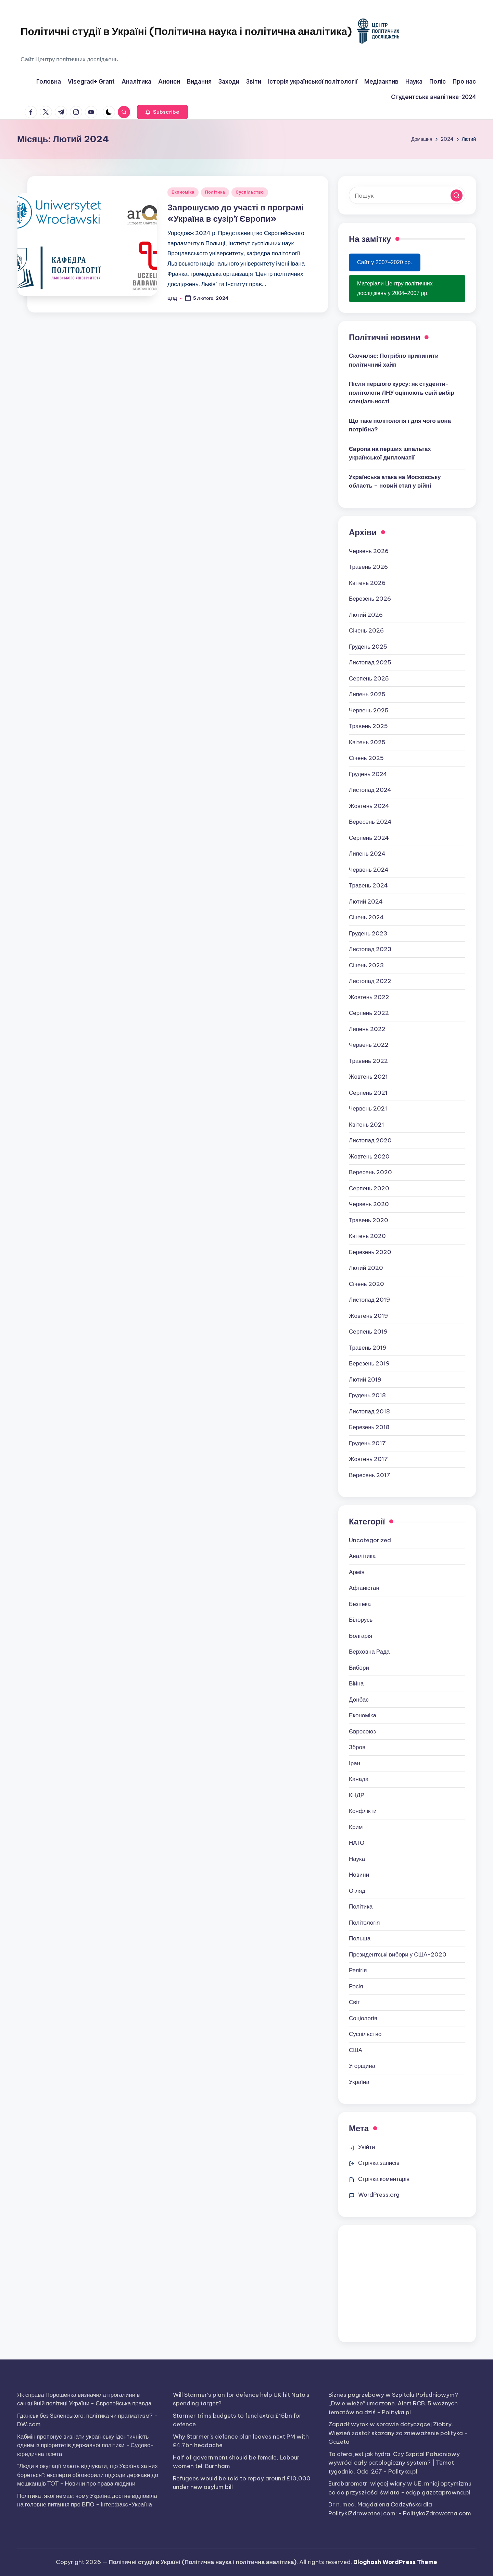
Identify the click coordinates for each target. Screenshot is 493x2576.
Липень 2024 (367, 853)
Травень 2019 (368, 1347)
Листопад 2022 (370, 981)
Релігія (358, 1970)
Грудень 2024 (368, 774)
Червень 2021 (368, 1108)
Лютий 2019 (365, 1379)
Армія (356, 1572)
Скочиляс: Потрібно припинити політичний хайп (394, 360)
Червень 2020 (369, 1204)
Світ (354, 2002)
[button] (162, 112)
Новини (359, 1874)
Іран (354, 1763)
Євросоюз (362, 1731)
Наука (357, 1859)
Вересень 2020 (370, 1172)
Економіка (183, 192)
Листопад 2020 (370, 1140)
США (355, 2050)
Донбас (359, 1699)
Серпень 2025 (369, 678)
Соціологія (363, 2018)
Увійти (366, 2147)
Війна (356, 1683)
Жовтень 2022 (369, 997)
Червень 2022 (369, 1044)
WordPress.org (379, 2194)
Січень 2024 (366, 917)
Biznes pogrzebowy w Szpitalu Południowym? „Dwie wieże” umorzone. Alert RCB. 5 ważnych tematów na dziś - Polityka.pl (393, 2403)
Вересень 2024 (370, 821)
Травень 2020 (368, 1220)
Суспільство (250, 192)
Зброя (357, 1747)
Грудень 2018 (367, 1395)
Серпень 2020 (369, 1188)
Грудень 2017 (367, 1443)
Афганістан (364, 1588)
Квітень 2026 (367, 583)
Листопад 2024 (370, 790)
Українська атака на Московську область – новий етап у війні (395, 481)
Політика (215, 192)
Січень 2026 (366, 630)
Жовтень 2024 (369, 806)
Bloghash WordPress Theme (395, 2562)
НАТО (356, 1843)
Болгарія (360, 1636)
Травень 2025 (368, 726)
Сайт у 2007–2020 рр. (384, 262)
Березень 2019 (369, 1363)
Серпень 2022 (369, 1013)
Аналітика (362, 1556)
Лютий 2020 (366, 1268)
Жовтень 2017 (368, 1459)
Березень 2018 (369, 1427)
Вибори (359, 1667)
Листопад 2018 (369, 1411)
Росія (356, 1986)
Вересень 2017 (369, 1475)
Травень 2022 (368, 1061)
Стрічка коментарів (383, 2179)
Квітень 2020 (367, 1236)
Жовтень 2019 (368, 1316)
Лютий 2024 (366, 901)
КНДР (356, 1795)
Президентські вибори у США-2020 (397, 1954)
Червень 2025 (369, 710)
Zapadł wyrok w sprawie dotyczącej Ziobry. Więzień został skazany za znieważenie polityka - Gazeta (398, 2432)
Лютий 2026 (366, 614)
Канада (359, 1779)
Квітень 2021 (366, 1124)
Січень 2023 (366, 965)
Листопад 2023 (370, 949)
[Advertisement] (407, 2284)
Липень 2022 (367, 1029)
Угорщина (362, 2066)
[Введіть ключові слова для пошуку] (407, 195)
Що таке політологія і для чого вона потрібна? (400, 425)
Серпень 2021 (368, 1092)
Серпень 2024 (369, 838)
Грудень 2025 (368, 646)
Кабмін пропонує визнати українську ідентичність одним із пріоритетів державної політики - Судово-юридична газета (85, 2445)
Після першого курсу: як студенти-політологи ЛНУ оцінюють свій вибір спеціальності (401, 392)
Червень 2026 (369, 551)
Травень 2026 (368, 567)
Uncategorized (370, 1540)
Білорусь (360, 1619)
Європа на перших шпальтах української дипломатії (390, 453)
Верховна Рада (369, 1651)
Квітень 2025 (367, 742)
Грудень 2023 (368, 933)
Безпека (360, 1604)
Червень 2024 (369, 869)
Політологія (364, 1922)
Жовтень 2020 (369, 1156)
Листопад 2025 (370, 662)
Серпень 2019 (368, 1331)
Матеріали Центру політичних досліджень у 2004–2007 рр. (395, 288)
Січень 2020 (366, 1284)
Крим (356, 1827)
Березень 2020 (370, 1252)
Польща (360, 1938)
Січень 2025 (366, 758)
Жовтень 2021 (368, 1076)
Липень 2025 (367, 694)
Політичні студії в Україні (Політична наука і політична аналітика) (186, 31)
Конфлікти (363, 1811)
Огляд (357, 1890)
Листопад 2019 (369, 1299)
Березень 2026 (370, 598)
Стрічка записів (379, 2163)
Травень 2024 (368, 885)
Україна (359, 2082)
